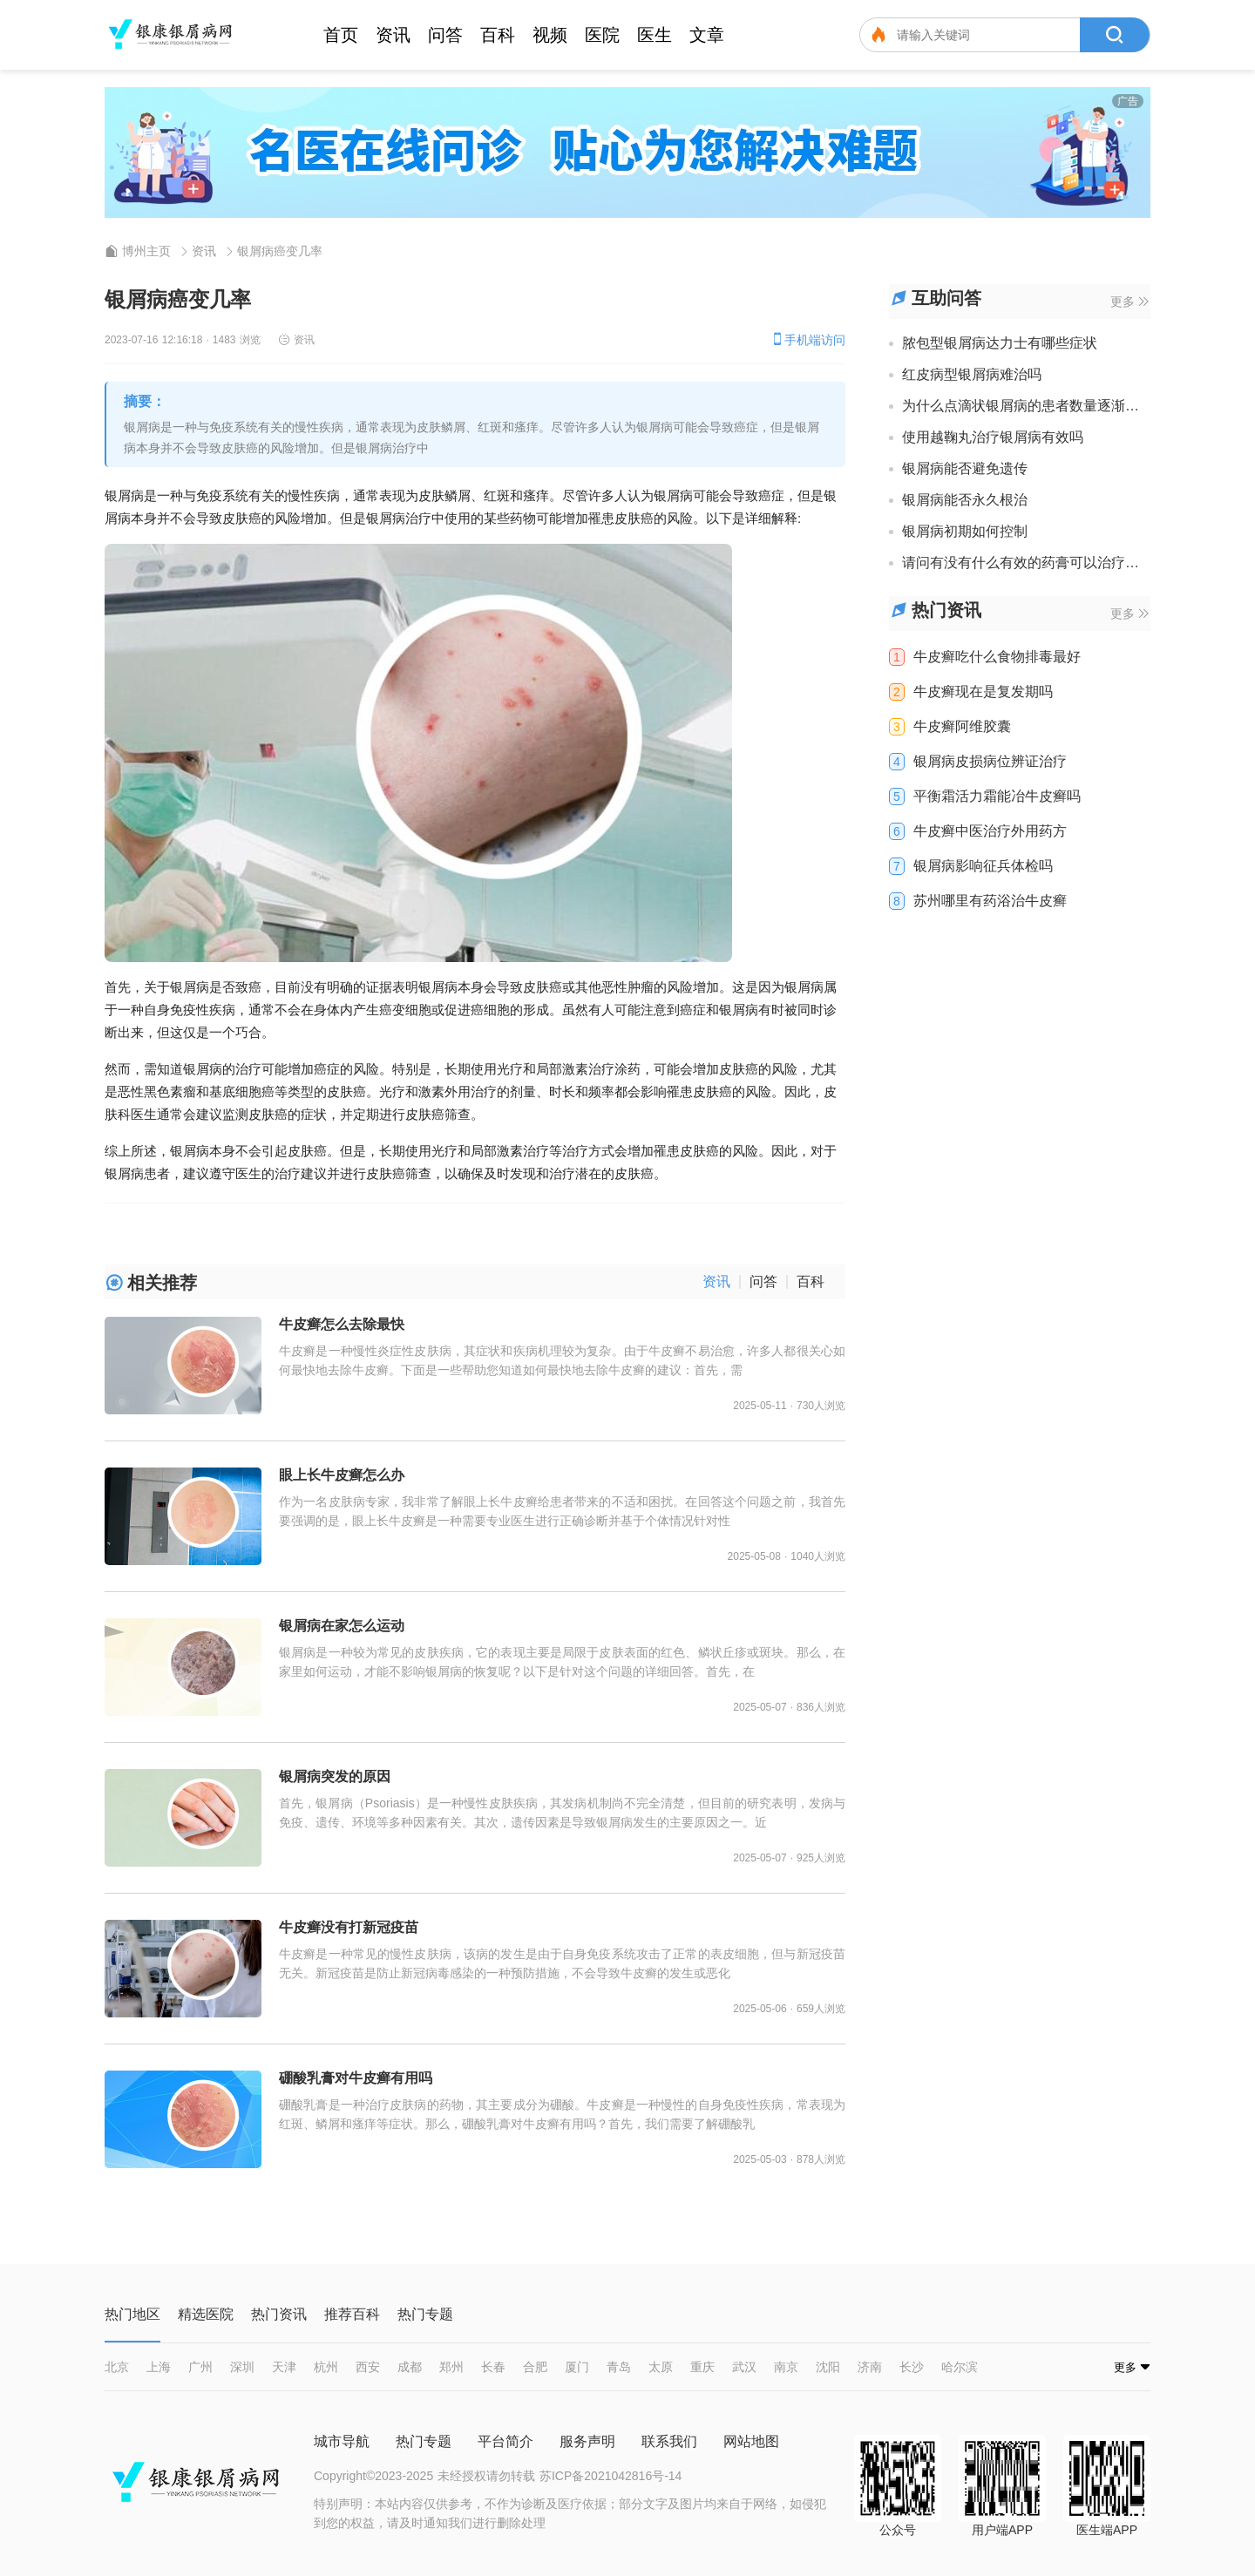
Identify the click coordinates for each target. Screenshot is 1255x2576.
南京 (786, 2367)
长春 (493, 2367)
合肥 (535, 2367)
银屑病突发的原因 (334, 1776)
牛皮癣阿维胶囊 (962, 727)
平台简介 (505, 2441)
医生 (654, 35)
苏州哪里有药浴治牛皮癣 (990, 901)
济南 (870, 2367)
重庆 (702, 2367)
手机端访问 (807, 339)
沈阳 (828, 2367)
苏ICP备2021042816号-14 (610, 2476)
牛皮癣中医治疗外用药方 (990, 831)
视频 (550, 35)
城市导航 (342, 2441)
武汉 (744, 2367)
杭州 (326, 2367)
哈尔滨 (959, 2367)
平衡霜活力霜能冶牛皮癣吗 (997, 796)
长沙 (911, 2367)
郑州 (451, 2367)
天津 (284, 2367)
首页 (340, 35)
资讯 (393, 35)
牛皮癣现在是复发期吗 (983, 692)
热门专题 (423, 2441)
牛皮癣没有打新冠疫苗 (348, 1927)
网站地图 (751, 2441)
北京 (117, 2367)
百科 (497, 35)
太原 (660, 2367)
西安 (368, 2367)
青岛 (619, 2367)
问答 (445, 35)
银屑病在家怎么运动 (341, 1625)
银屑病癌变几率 (279, 251)
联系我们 (669, 2441)
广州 (200, 2367)
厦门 (577, 2367)
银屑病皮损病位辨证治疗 (990, 762)
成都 (409, 2367)
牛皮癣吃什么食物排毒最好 (997, 657)
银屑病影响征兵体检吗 (983, 866)
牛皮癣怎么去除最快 (341, 1324)
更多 (1129, 301)
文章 (706, 35)
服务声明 (587, 2441)
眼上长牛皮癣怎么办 (341, 1475)
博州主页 (146, 251)
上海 (158, 2367)
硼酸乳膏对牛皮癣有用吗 (355, 2078)
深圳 (242, 2367)
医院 (602, 35)
